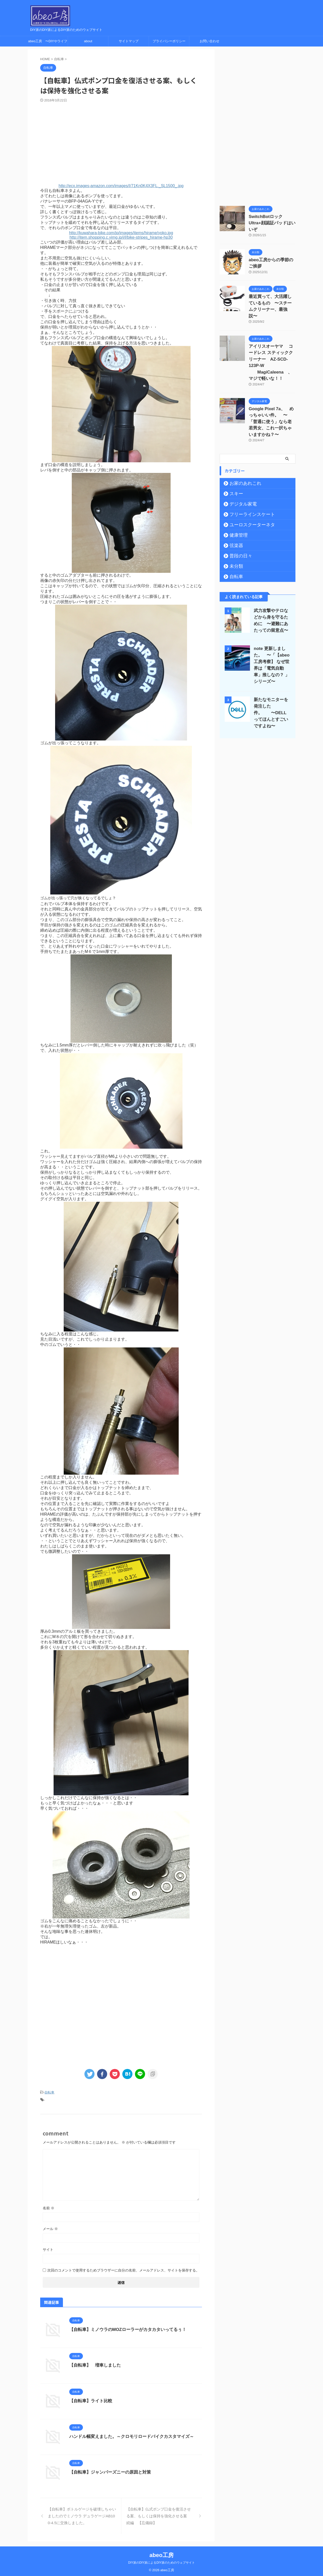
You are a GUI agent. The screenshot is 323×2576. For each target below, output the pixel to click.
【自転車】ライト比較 (89, 2399)
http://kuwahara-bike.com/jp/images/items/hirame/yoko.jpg (121, 233)
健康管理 (235, 498)
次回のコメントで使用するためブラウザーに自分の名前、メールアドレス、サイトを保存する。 (123, 2269)
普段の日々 (237, 519)
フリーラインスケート (246, 477)
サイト (48, 2248)
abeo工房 (161, 2553)
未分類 (233, 529)
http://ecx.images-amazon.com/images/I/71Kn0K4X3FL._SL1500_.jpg (121, 186)
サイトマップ (129, 41)
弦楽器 (233, 508)
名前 (48, 2206)
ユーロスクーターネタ (246, 488)
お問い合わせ (209, 41)
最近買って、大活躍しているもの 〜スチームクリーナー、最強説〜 (272, 293)
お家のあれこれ (240, 446)
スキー (233, 456)
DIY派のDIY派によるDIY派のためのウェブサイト (161, 2561)
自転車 (49, 2092)
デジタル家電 (239, 467)
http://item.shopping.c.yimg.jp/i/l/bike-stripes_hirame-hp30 (121, 237)
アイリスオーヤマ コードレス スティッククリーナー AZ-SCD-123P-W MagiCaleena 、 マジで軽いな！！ (272, 339)
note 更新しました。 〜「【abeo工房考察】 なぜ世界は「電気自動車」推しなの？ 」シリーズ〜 (271, 624)
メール (50, 2227)
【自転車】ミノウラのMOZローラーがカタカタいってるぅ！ (124, 2328)
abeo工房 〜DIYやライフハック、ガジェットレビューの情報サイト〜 (47, 42)
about (88, 41)
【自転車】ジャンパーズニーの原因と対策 (107, 2471)
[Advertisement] (121, 140)
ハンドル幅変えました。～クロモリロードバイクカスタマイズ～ (128, 2435)
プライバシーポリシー (169, 41)
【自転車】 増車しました (93, 2364)
